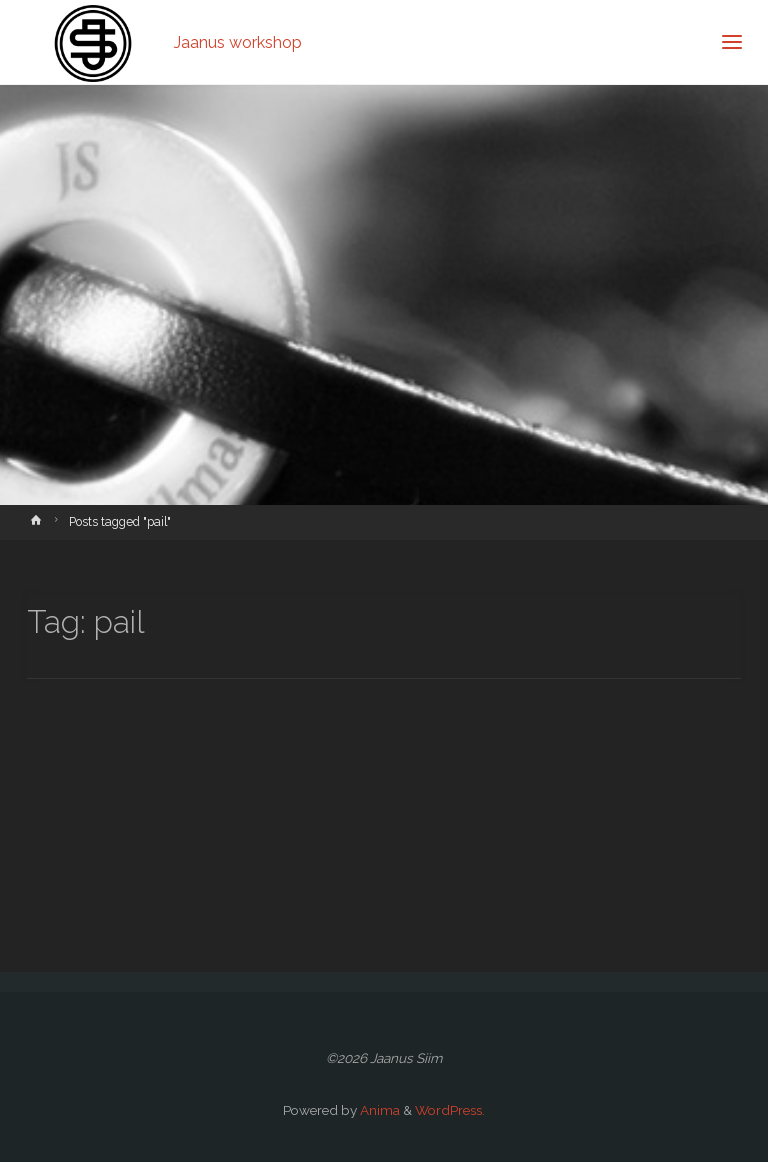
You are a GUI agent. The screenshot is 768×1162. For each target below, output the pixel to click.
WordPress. (450, 1110)
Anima (378, 1110)
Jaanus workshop (238, 41)
